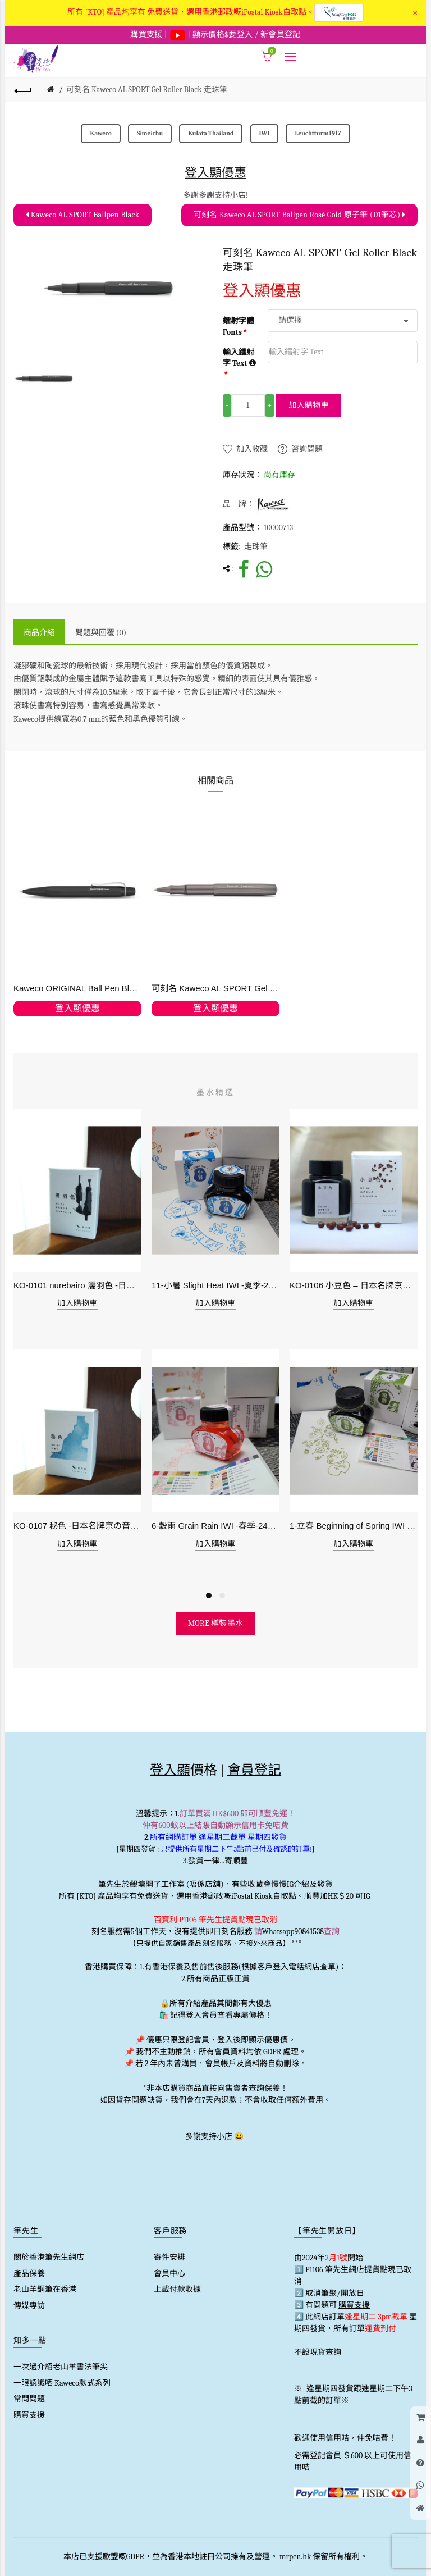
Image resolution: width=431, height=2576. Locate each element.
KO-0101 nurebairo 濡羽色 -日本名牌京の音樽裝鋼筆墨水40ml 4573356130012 (77, 1285)
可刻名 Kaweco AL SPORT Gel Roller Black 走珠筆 (146, 89)
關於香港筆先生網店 (48, 2257)
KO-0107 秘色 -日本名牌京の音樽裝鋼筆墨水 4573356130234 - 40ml (77, 1525)
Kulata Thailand (210, 133)
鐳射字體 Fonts (238, 326)
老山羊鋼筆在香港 (44, 2289)
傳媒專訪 (29, 2305)
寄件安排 (169, 2257)
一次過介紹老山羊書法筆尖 (60, 2367)
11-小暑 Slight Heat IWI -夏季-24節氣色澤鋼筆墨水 (215, 1285)
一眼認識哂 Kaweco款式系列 (62, 2383)
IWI (264, 133)
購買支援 (29, 2415)
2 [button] (222, 1595)
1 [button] (209, 1595)
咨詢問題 (307, 449)
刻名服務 (107, 1931)
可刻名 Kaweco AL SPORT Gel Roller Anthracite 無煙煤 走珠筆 (215, 988)
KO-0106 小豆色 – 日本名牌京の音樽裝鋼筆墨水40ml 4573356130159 (354, 1285)
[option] (43, 379)
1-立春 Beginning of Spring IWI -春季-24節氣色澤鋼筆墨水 (354, 1525)
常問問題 (29, 2399)
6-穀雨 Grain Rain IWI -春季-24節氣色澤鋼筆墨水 (215, 1525)
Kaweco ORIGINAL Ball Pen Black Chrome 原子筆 (77, 988)
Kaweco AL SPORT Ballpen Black (82, 215)
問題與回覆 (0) (100, 632)
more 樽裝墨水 (216, 1623)
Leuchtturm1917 (318, 133)
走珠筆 (256, 546)
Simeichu (150, 133)
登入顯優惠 (215, 173)
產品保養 (29, 2273)
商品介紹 (39, 632)
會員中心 (169, 2273)
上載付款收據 (177, 2289)
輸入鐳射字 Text (239, 358)
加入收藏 (252, 449)
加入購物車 (308, 405)
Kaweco (100, 133)
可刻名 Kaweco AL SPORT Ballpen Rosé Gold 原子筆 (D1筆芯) (299, 215)
